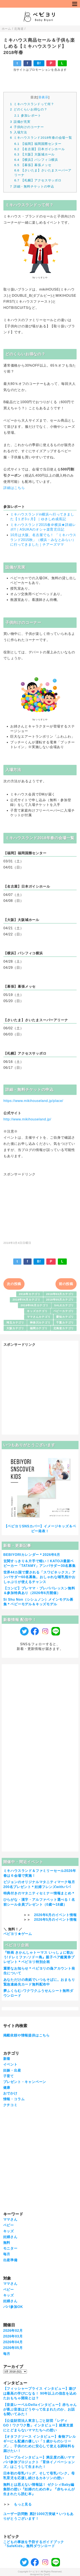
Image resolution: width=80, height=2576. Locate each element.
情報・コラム (14, 2099)
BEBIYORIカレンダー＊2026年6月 (31, 1554)
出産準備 (10, 2260)
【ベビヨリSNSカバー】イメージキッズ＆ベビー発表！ (40, 1528)
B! (39, 63)
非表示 (43, 97)
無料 (6, 2242)
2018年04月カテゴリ (26, 1299)
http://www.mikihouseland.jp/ (27, 1119)
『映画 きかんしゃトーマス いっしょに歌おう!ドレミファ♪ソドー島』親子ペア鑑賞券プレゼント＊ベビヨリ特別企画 (39, 1957)
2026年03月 (13, 2336)
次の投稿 (14, 1284)
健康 (6, 2087)
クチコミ (10, 2105)
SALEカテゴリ (64, 1305)
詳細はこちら (14, 488)
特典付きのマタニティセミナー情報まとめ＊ (39, 1893)
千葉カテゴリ (65, 1322)
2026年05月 (13, 2348)
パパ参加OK (13, 2307)
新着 (6, 2059)
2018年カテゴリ (29, 1294)
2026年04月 (13, 2342)
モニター (10, 2248)
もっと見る (23, 2504)
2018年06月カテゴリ (34, 1305)
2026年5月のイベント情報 (55, 1919)
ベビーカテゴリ (63, 1311)
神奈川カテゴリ (40, 1322)
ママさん (10, 2219)
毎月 (6, 2254)
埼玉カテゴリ (15, 1322)
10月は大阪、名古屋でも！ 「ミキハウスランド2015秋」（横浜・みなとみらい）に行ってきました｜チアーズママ (43, 539)
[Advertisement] (40, 1206)
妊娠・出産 (12, 2070)
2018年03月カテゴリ (60, 1294)
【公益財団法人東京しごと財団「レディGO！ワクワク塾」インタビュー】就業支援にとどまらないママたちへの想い (38, 2425)
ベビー (8, 2225)
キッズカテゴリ (37, 1311)
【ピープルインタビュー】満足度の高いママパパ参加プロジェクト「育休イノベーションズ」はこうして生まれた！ (39, 2462)
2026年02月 (13, 2330)
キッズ (8, 2231)
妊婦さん (10, 2237)
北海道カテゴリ (63, 1328)
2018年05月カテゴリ (60, 1299)
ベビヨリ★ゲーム (17, 1934)
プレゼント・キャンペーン (24, 2082)
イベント (10, 2064)
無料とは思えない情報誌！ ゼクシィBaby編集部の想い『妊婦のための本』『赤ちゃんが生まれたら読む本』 (39, 2489)
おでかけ (10, 2093)
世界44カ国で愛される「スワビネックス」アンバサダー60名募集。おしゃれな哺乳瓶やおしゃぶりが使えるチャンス (39, 1577)
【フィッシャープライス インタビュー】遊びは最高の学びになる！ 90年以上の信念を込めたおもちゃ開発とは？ (40, 2393)
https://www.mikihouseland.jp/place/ (33, 1101)
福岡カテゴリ (39, 1328)
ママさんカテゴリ (38, 1316)
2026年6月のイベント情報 (55, 1915)
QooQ (47, 2574)
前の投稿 (66, 1284)
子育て (8, 2076)
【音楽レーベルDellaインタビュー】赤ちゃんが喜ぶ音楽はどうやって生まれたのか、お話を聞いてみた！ (40, 2409)
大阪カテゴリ (15, 1328)
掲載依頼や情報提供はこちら (26, 2035)
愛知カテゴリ (65, 1316)
